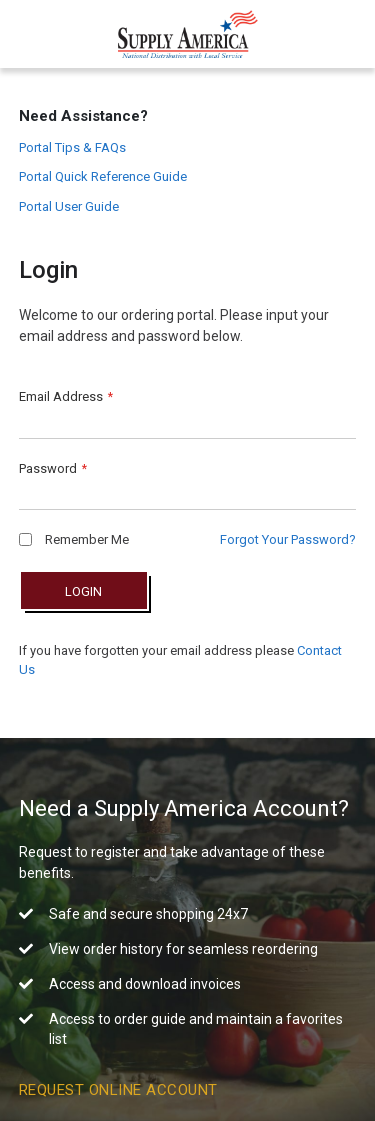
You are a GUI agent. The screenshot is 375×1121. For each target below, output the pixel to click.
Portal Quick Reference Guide (103, 176)
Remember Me (74, 539)
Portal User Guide (69, 206)
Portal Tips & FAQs (72, 147)
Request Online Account (118, 1090)
